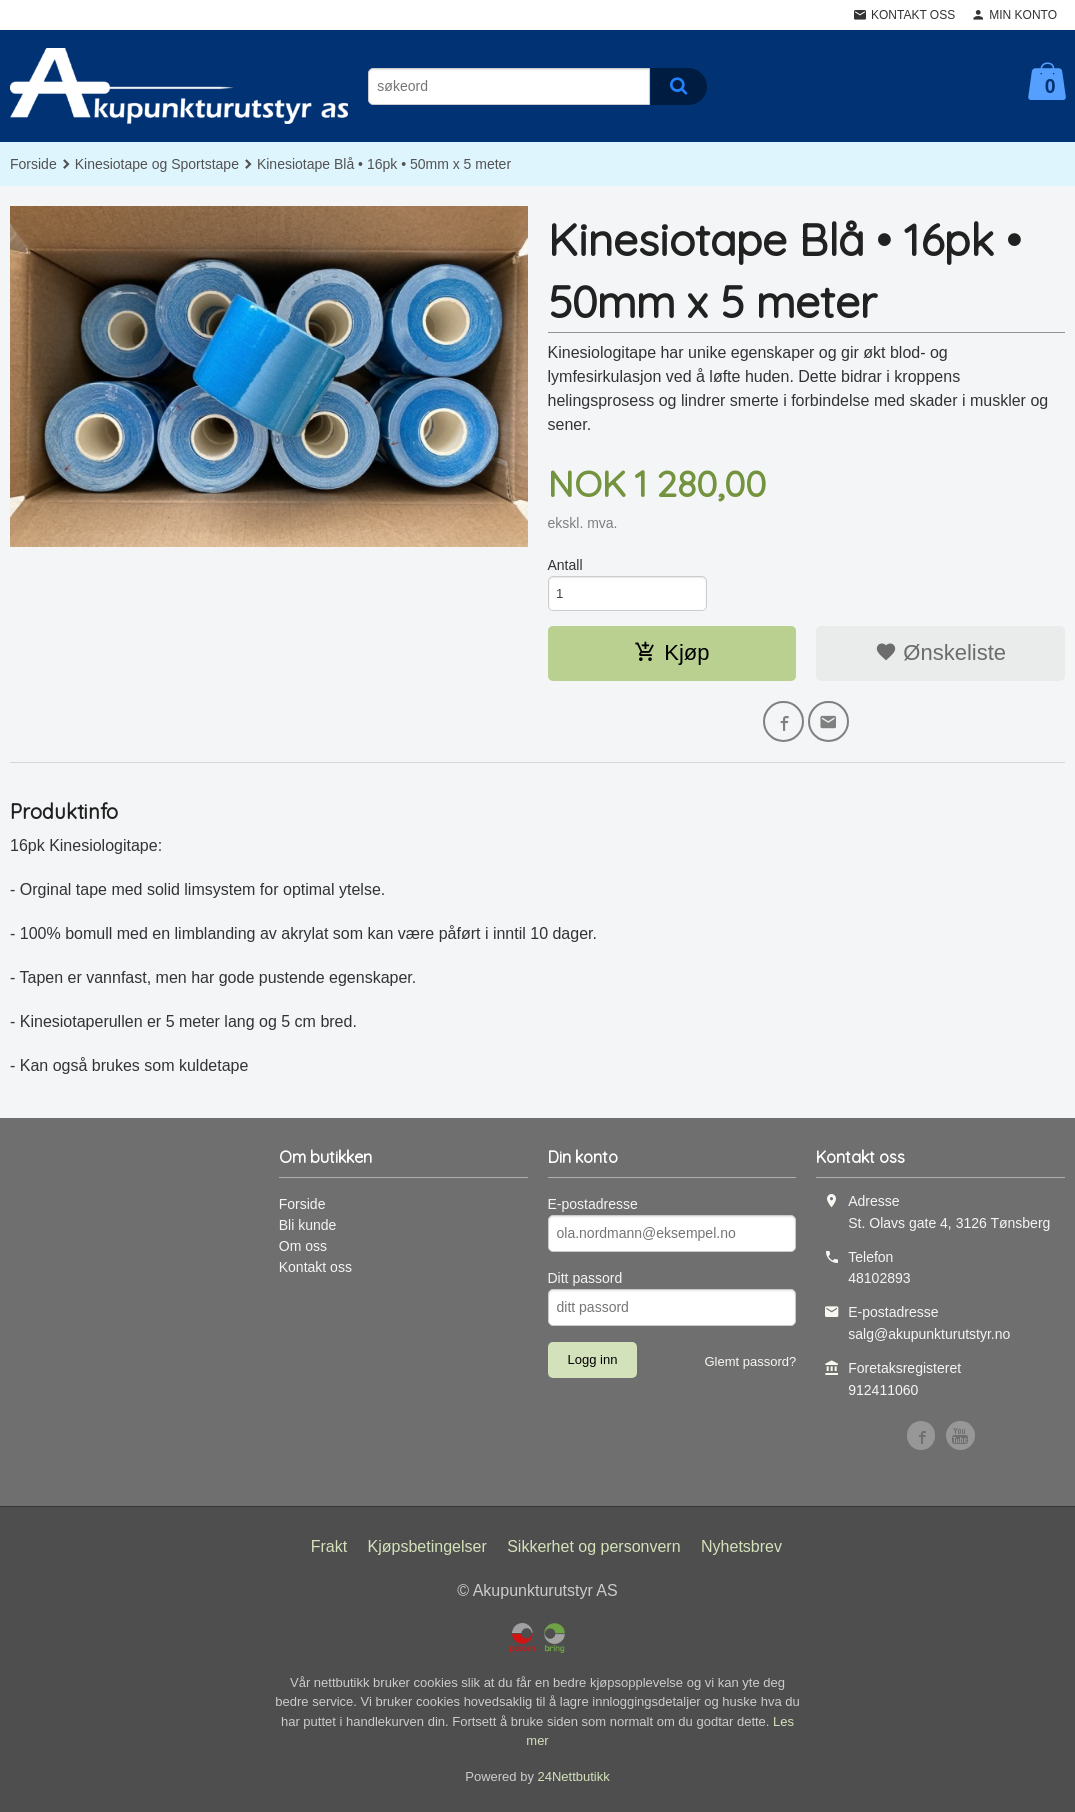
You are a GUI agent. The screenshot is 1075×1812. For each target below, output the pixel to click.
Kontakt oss (315, 1273)
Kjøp (671, 655)
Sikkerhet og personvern (593, 1552)
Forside (33, 164)
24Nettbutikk (574, 1782)
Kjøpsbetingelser (427, 1552)
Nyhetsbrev (741, 1552)
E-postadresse (593, 1210)
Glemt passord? (750, 1367)
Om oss (303, 1252)
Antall (565, 565)
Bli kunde (308, 1231)
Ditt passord (585, 1284)
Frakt (329, 1552)
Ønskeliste (940, 655)
